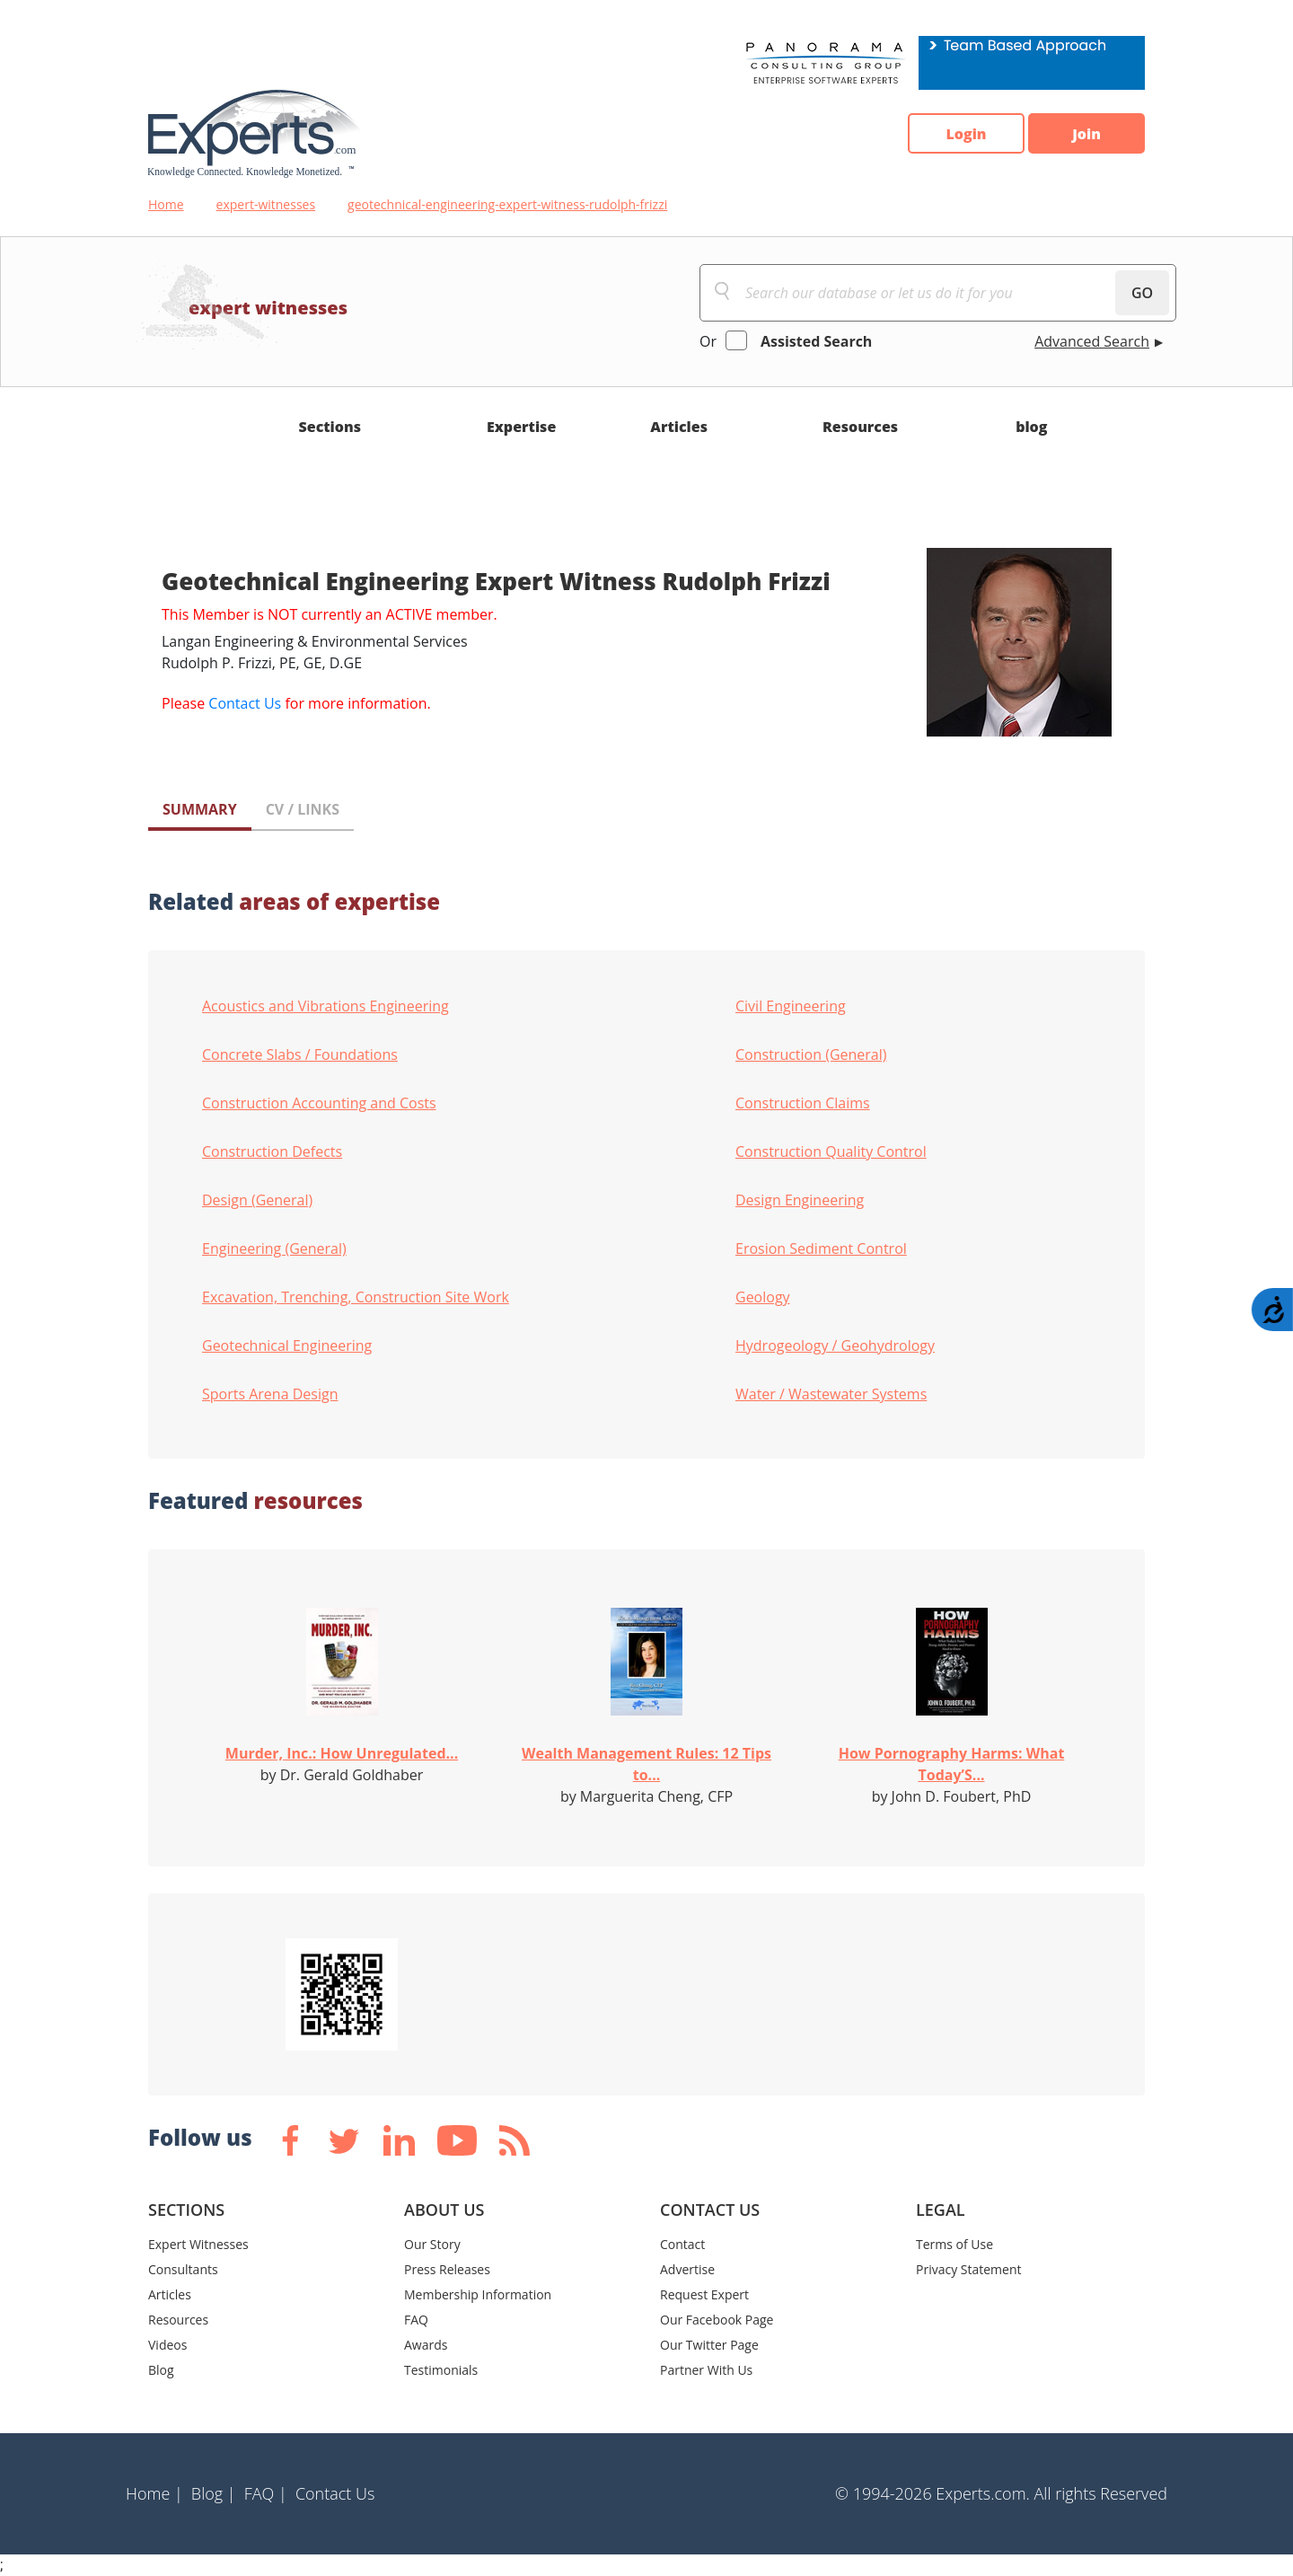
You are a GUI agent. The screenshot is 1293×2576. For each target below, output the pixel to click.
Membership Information (477, 2294)
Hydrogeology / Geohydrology (835, 1345)
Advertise (687, 2269)
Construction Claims (802, 1103)
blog (1031, 427)
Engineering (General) (274, 1248)
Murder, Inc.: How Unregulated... (341, 1753)
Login (966, 134)
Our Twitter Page (709, 2344)
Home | (154, 2493)
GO (1142, 293)
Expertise (521, 427)
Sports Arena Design (270, 1394)
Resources (860, 427)
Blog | (213, 2493)
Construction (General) (811, 1054)
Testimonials (441, 2369)
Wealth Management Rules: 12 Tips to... (646, 1764)
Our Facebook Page (716, 2319)
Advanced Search (1091, 341)
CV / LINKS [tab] (302, 809)
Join (1086, 134)
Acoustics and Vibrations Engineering (325, 1006)
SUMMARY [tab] (200, 809)
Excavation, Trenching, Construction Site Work (355, 1297)
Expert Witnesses (198, 2244)
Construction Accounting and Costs (319, 1103)
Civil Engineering (790, 1006)
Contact (682, 2244)
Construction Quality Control (831, 1151)
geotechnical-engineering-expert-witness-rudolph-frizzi (507, 204)
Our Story (432, 2244)
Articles (679, 427)
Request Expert (704, 2294)
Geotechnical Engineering (287, 1345)
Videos (167, 2344)
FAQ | (265, 2493)
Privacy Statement (969, 2269)
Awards (425, 2344)
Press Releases (447, 2269)
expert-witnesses (266, 204)
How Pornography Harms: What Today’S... (952, 1764)
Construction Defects (272, 1151)
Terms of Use (954, 2244)
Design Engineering (799, 1200)
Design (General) (257, 1200)
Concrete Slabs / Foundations (300, 1054)
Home (166, 204)
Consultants (183, 2269)
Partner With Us (706, 2369)
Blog (161, 2369)
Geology (762, 1297)
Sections (330, 427)
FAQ (416, 2319)
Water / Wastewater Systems (831, 1394)
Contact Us (244, 703)
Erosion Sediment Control (821, 1248)
